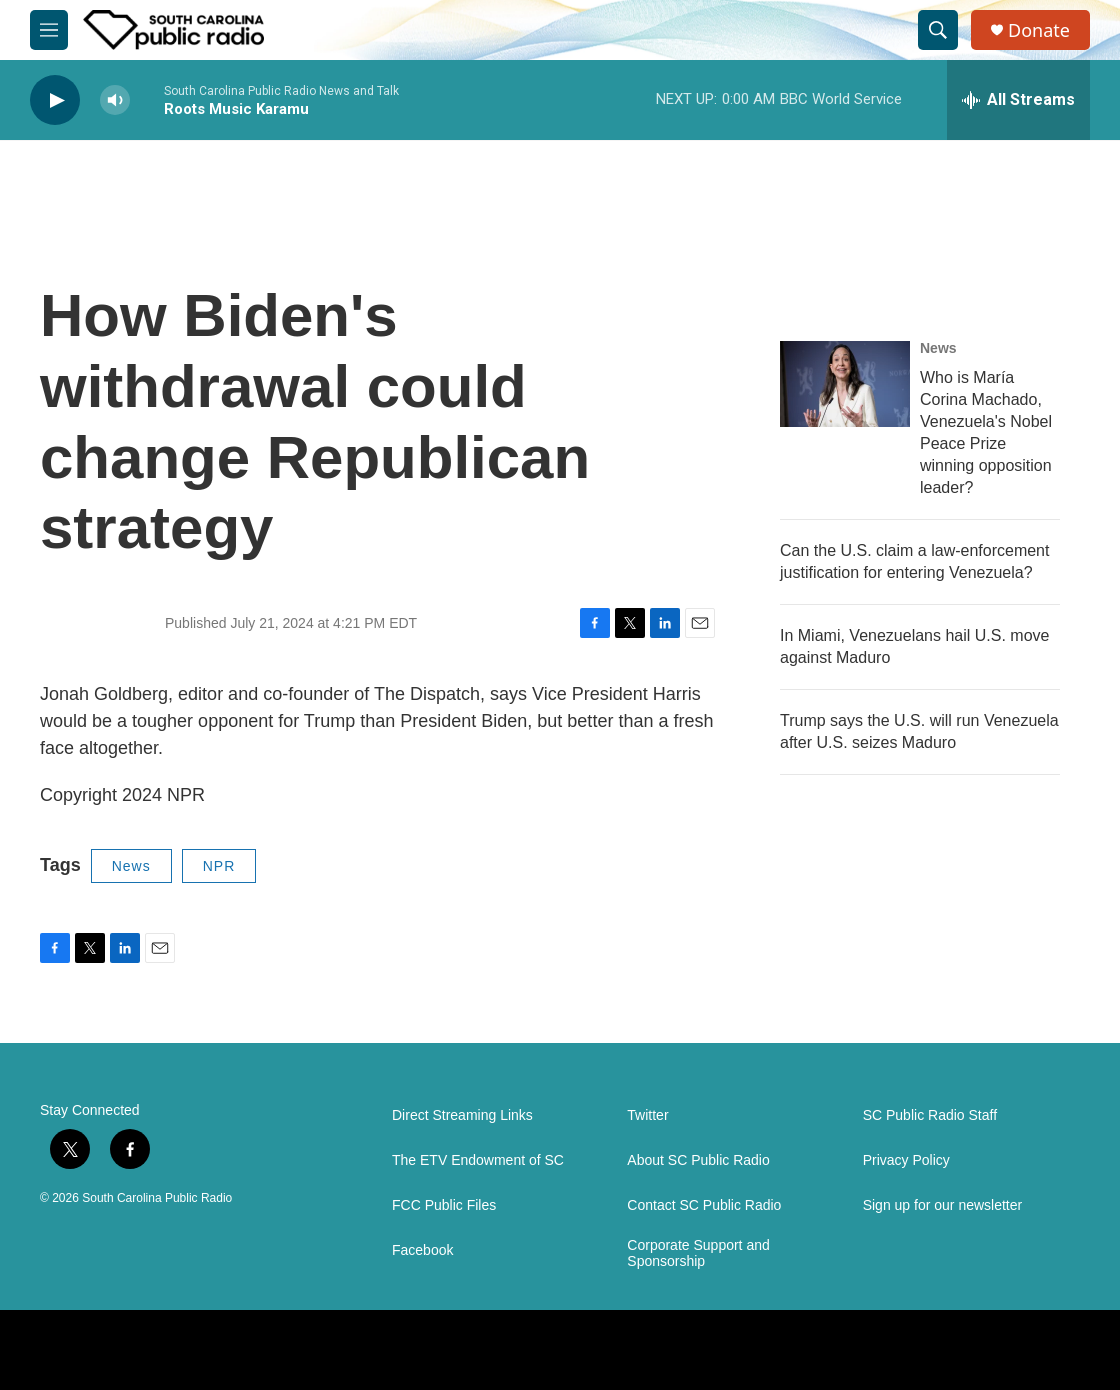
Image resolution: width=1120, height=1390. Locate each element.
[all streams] (1018, 100)
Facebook (422, 1250)
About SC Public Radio (698, 1160)
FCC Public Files (444, 1205)
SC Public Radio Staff (930, 1115)
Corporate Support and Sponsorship (698, 1253)
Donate (1039, 30)
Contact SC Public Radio (704, 1205)
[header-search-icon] (938, 30)
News (131, 866)
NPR (219, 866)
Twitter (647, 1115)
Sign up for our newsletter (943, 1205)
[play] (55, 100)
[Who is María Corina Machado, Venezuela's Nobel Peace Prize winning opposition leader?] (845, 384)
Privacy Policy (906, 1160)
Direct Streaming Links (462, 1115)
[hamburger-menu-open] (49, 30)
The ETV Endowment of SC (478, 1160)
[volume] (115, 100)
